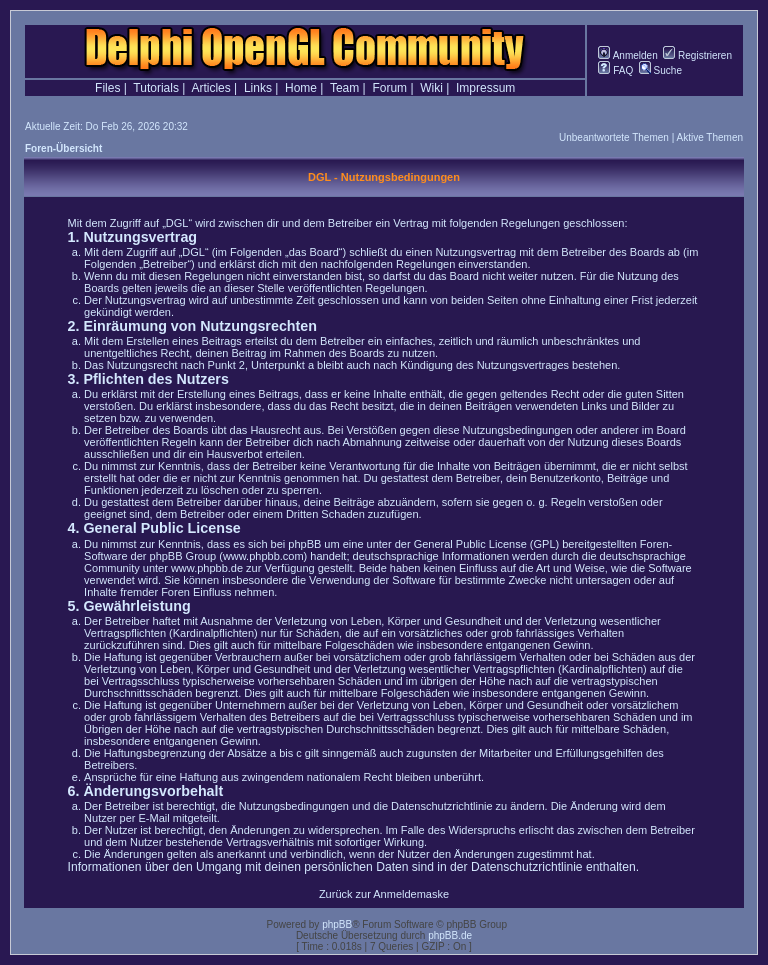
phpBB (337, 924)
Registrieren (697, 55)
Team (344, 88)
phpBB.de (450, 935)
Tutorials (156, 88)
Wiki (431, 88)
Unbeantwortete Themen (614, 137)
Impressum (485, 88)
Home (301, 88)
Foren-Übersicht (63, 148)
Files (107, 88)
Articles (210, 88)
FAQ (615, 70)
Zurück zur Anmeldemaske (384, 894)
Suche (660, 70)
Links (258, 88)
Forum (389, 88)
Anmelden (627, 55)
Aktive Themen (709, 137)
